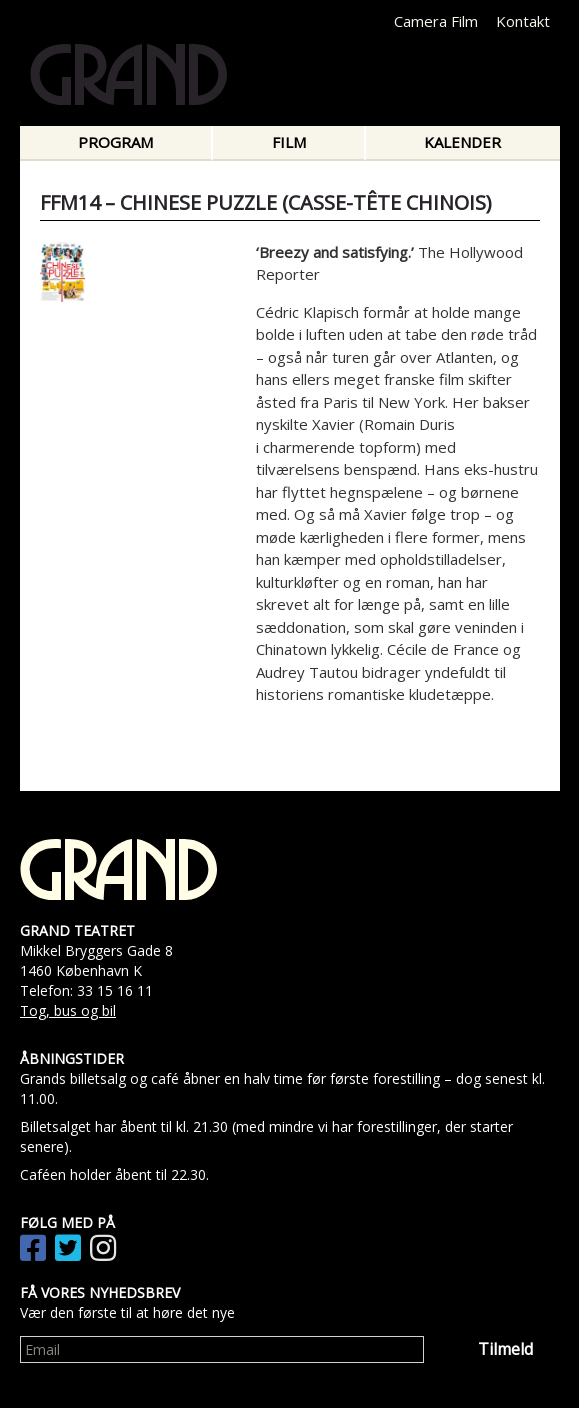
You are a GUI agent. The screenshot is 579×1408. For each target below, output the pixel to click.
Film (289, 142)
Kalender (462, 142)
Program (115, 142)
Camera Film (436, 21)
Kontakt (523, 21)
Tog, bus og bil (68, 1010)
